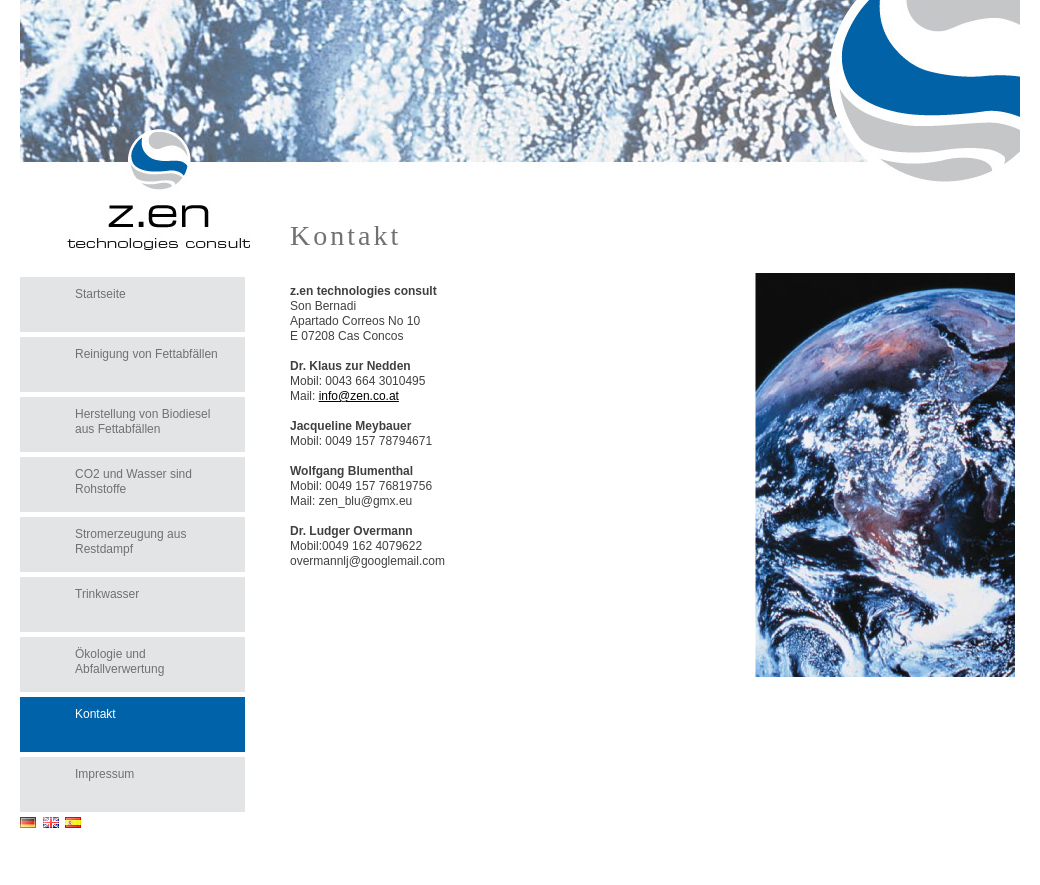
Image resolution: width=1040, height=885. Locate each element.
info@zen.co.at (359, 396)
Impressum (104, 774)
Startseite (100, 294)
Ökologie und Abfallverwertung (119, 661)
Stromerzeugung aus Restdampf (130, 541)
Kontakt (95, 714)
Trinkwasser (107, 594)
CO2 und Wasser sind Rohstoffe (133, 481)
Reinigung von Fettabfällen (146, 354)
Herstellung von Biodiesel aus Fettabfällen (142, 421)
